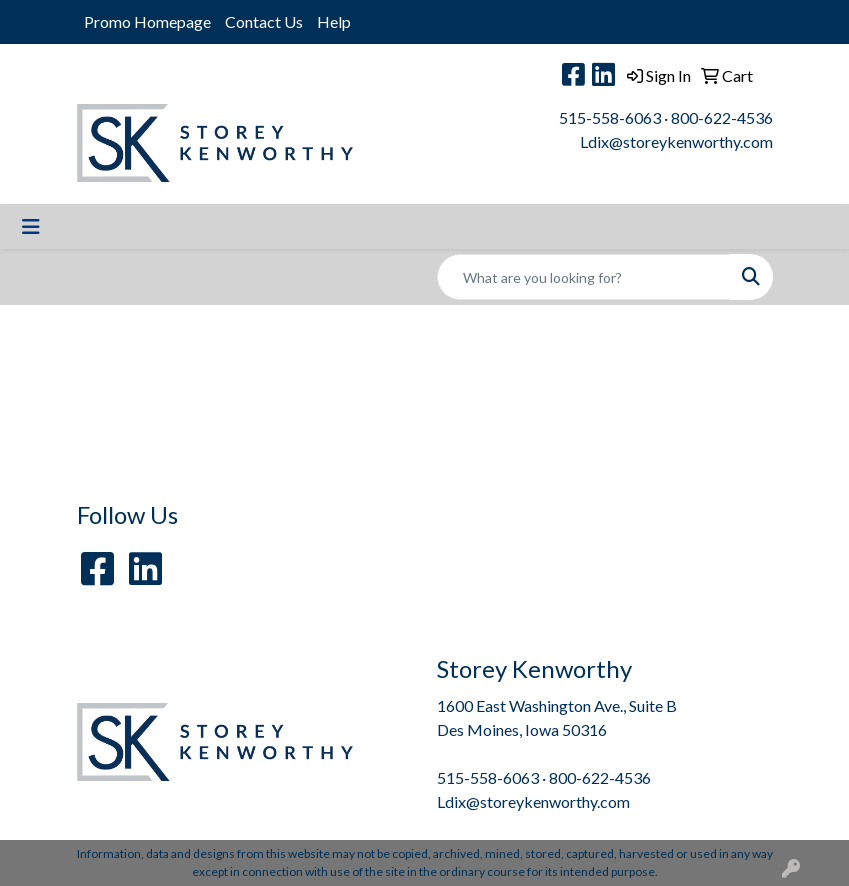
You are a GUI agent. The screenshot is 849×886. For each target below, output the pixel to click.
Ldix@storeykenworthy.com (676, 141)
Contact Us (264, 21)
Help (334, 21)
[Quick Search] (584, 277)
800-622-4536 (722, 117)
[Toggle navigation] (31, 226)
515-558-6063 (610, 117)
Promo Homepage (147, 21)
